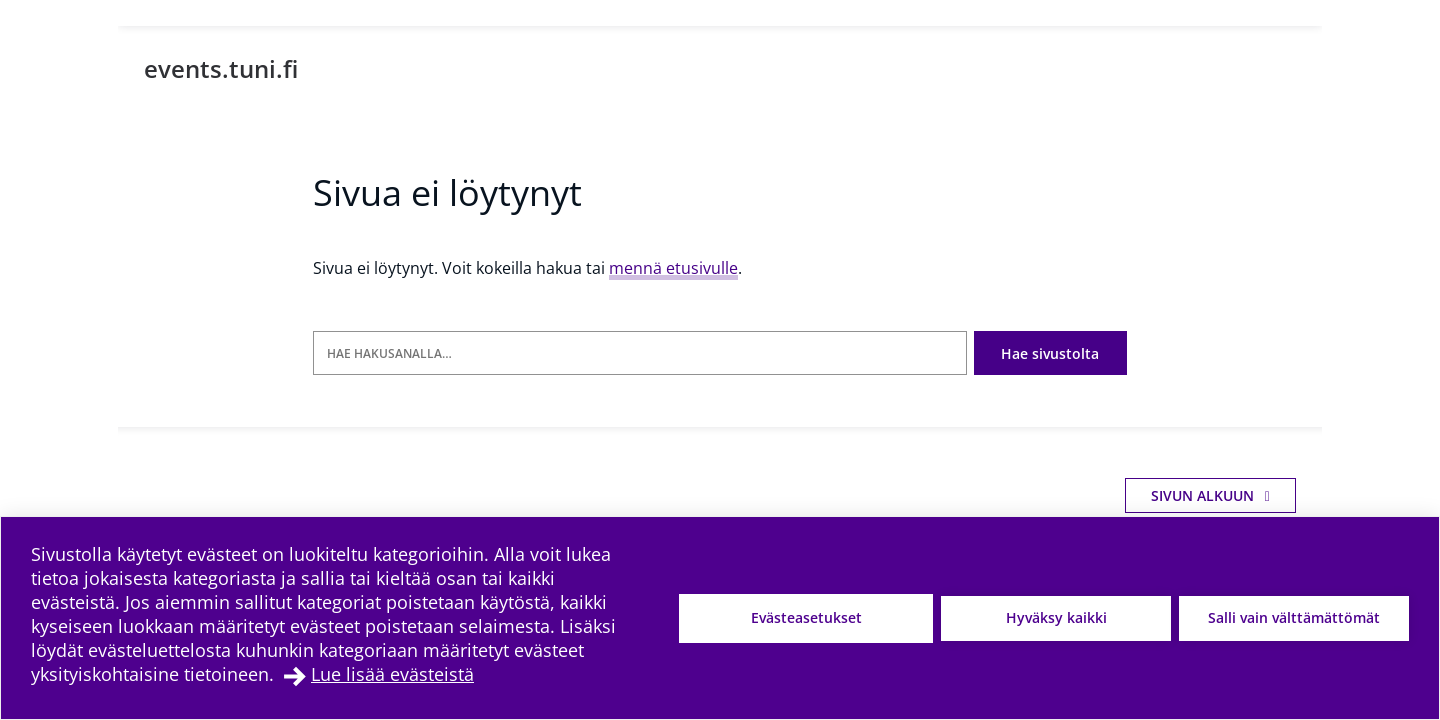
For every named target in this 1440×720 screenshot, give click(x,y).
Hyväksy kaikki (1056, 617)
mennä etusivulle (673, 268)
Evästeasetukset (806, 617)
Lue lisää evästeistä (392, 674)
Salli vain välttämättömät (1294, 617)
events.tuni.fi (221, 68)
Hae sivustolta (1050, 353)
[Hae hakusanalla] (640, 353)
